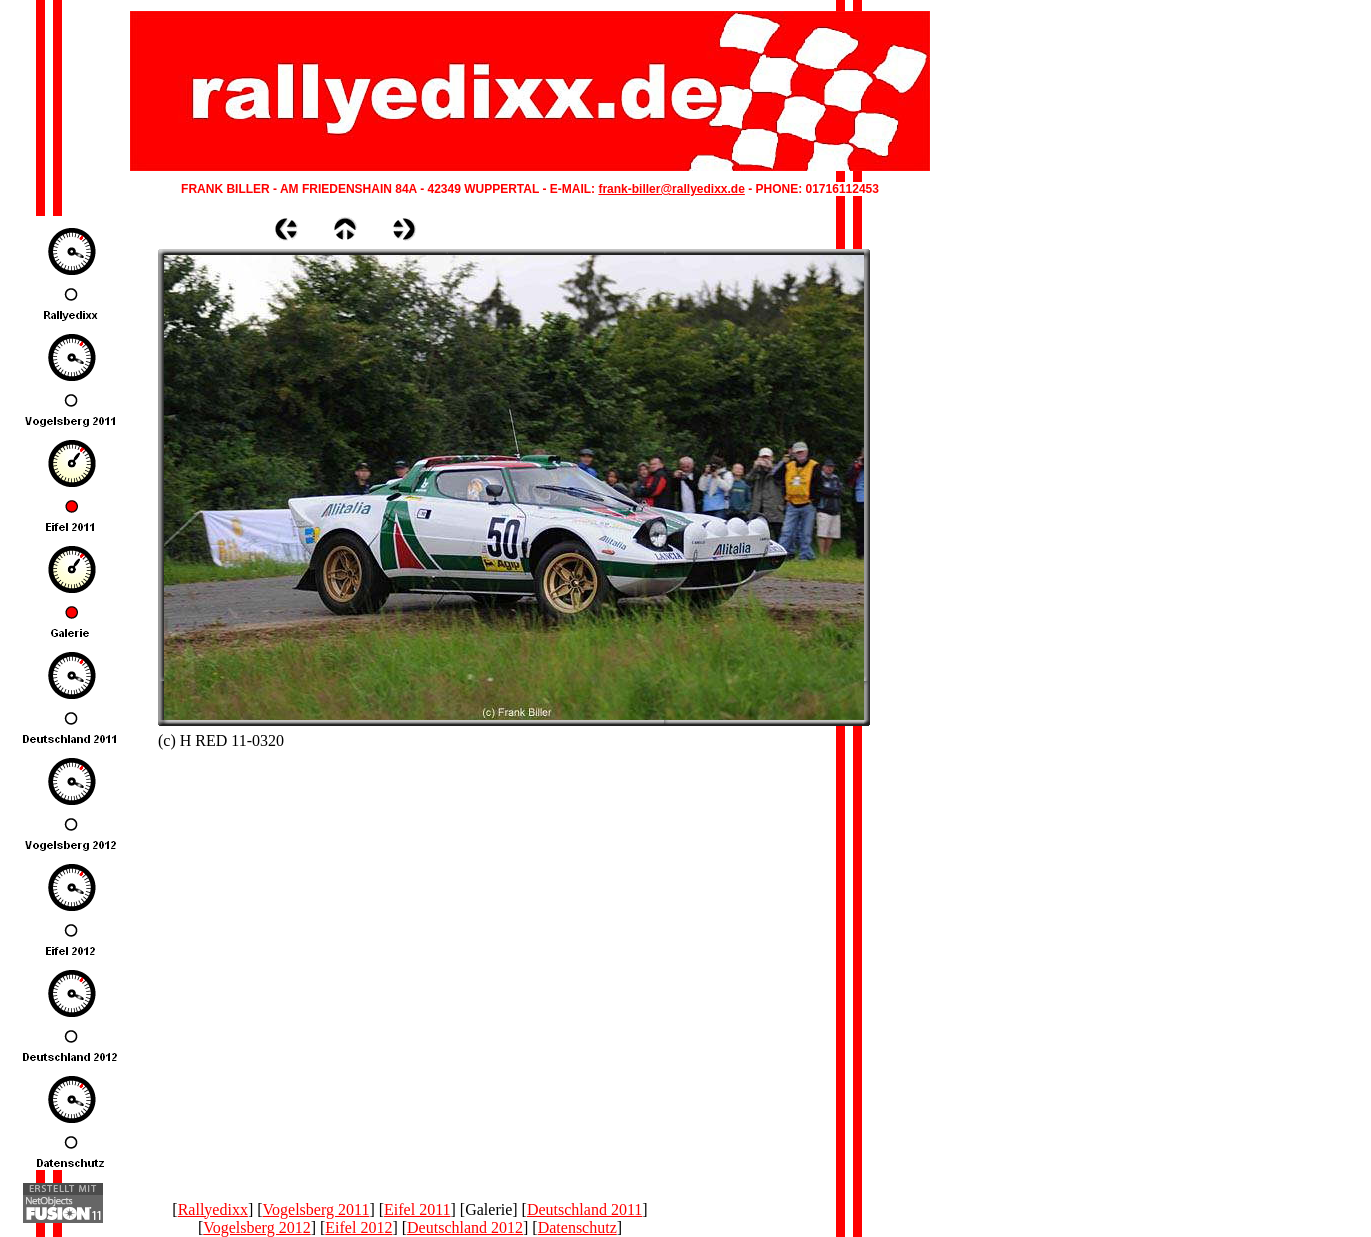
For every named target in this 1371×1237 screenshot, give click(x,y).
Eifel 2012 (358, 1227)
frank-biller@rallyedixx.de (671, 189)
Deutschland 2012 (465, 1227)
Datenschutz (577, 1227)
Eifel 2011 (417, 1209)
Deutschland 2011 (584, 1209)
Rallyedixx (213, 1209)
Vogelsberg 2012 (256, 1227)
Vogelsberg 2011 (316, 1209)
